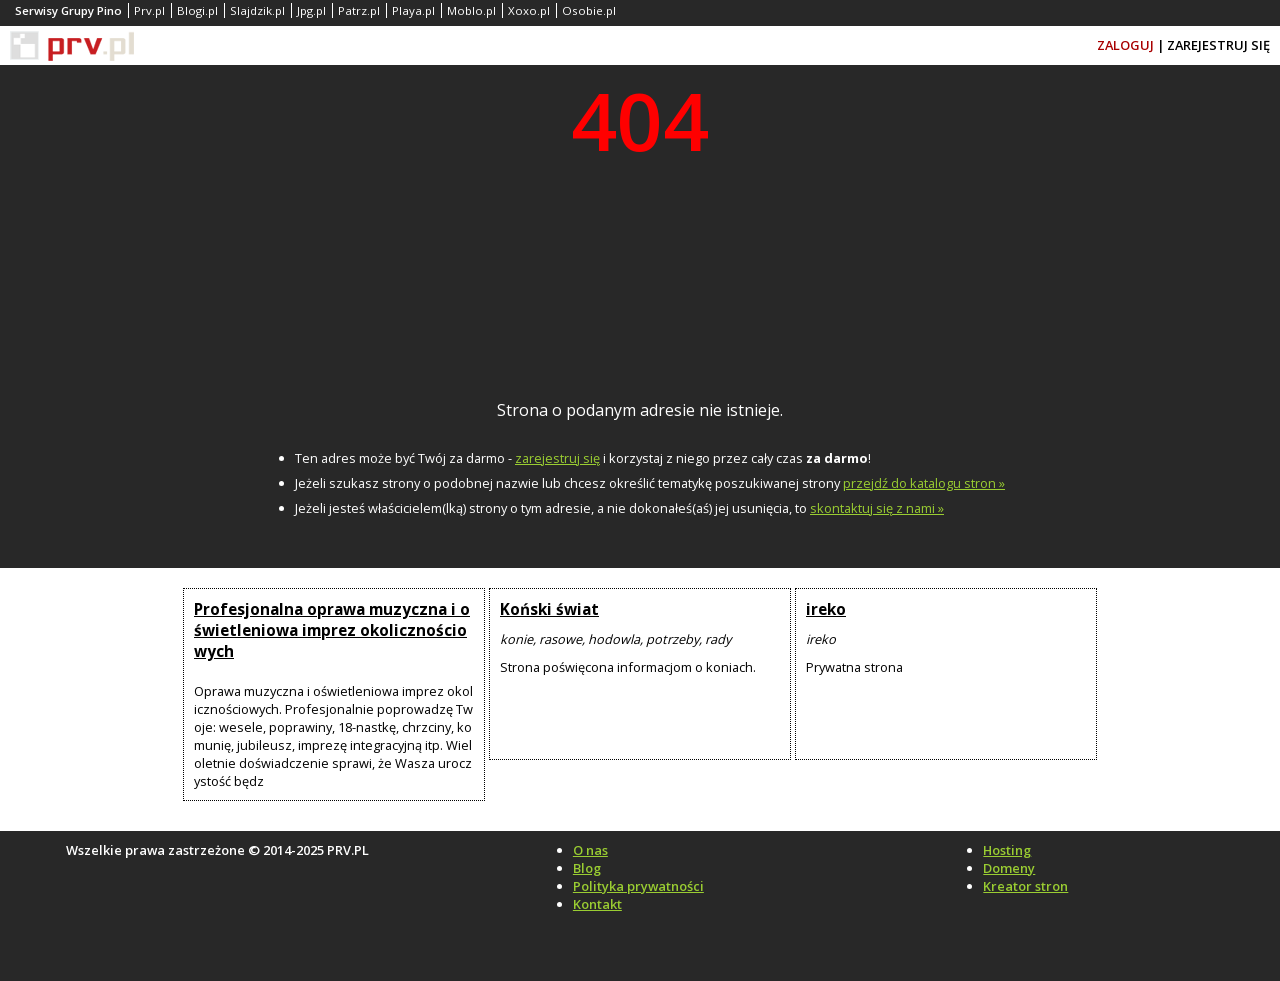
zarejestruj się (557, 458)
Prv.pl (149, 10)
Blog (587, 868)
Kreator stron (1025, 886)
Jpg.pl (311, 10)
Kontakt (597, 904)
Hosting (1007, 850)
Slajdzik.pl (257, 10)
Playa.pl (413, 10)
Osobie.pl (589, 10)
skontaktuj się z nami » (877, 508)
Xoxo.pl (529, 10)
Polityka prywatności (638, 886)
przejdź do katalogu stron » (924, 483)
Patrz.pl (359, 10)
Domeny (1009, 868)
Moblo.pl (471, 10)
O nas (590, 850)
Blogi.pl (197, 10)
